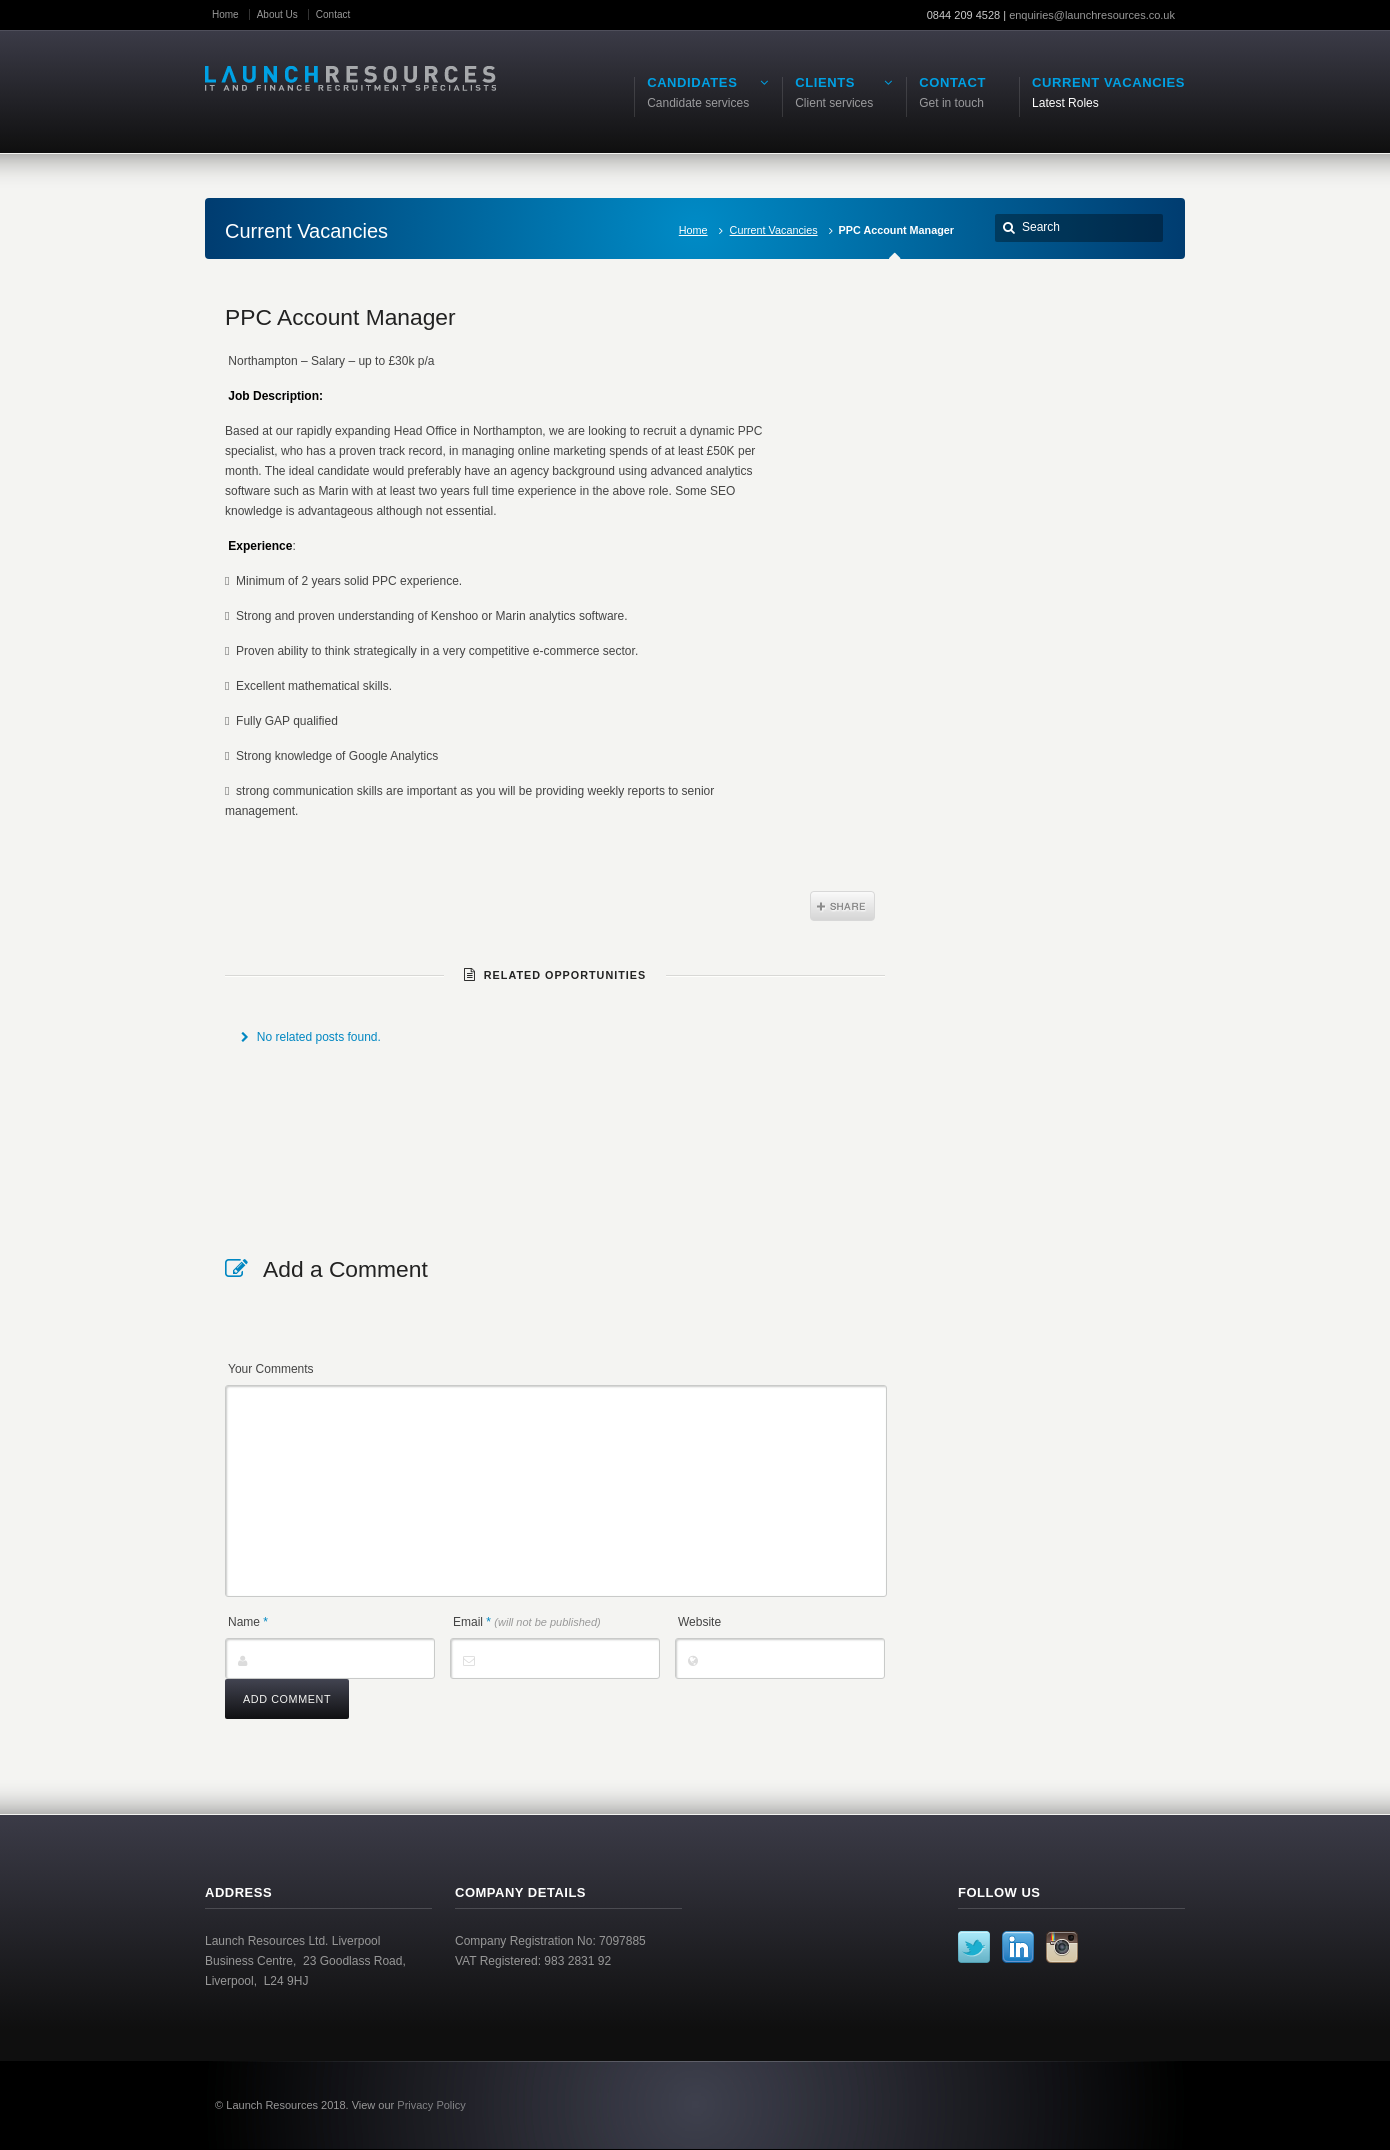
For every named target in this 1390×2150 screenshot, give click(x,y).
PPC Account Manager (340, 317)
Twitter (974, 1947)
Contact (333, 14)
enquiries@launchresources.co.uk (1092, 15)
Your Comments (271, 1369)
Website (699, 1622)
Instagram (1062, 1947)
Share (842, 906)
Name (248, 1622)
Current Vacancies (774, 230)
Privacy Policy (431, 2105)
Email (527, 1622)
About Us (277, 14)
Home (225, 14)
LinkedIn (1018, 1947)
